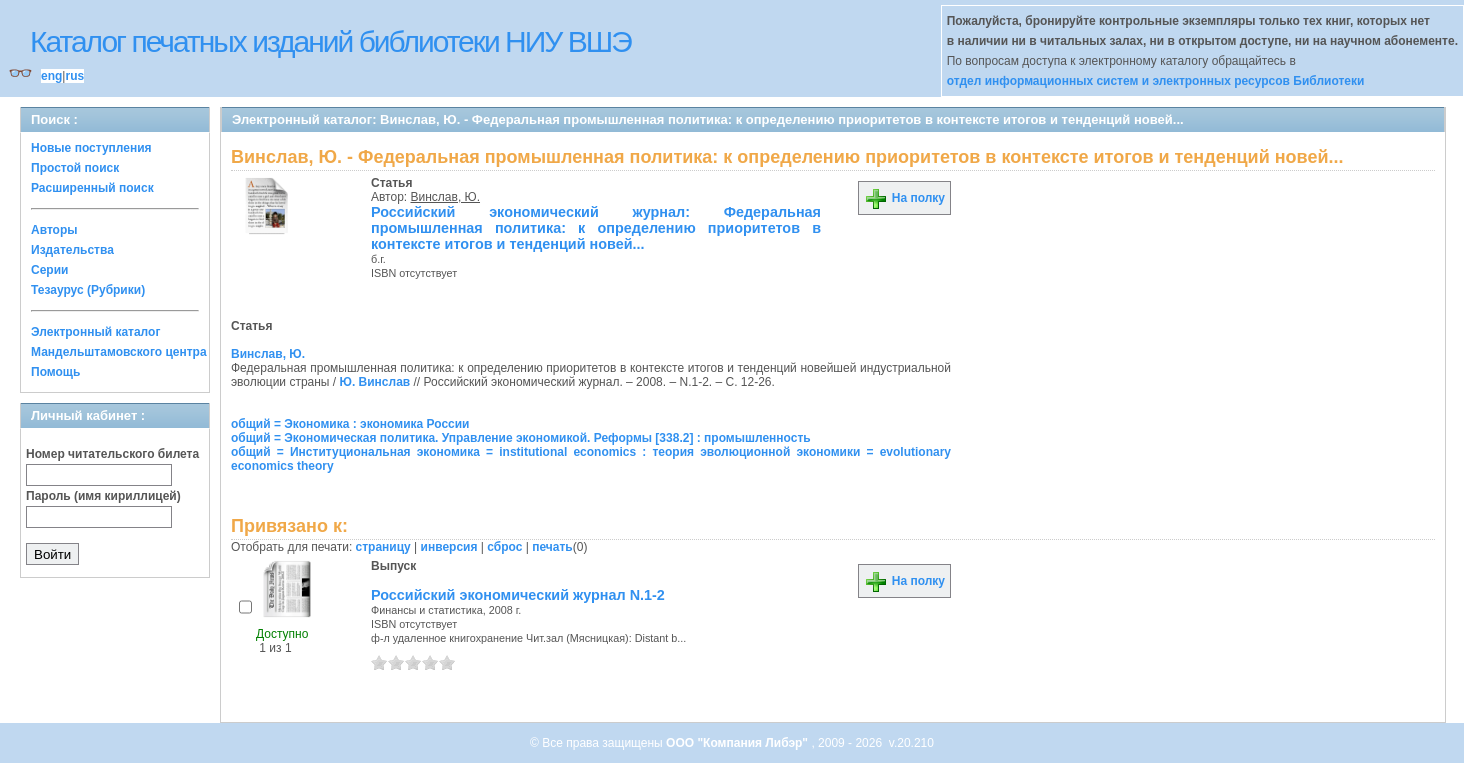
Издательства (72, 250)
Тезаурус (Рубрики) (88, 290)
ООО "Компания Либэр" (738, 743)
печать (552, 547)
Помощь (55, 372)
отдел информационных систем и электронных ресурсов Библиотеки (1156, 81)
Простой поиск (75, 168)
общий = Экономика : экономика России (350, 424)
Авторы (54, 230)
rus (74, 76)
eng (51, 76)
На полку (904, 198)
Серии (49, 270)
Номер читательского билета (112, 454)
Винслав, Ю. (446, 197)
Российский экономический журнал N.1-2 (518, 595)
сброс (504, 547)
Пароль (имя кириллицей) (103, 496)
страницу (383, 547)
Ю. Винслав (375, 382)
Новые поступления (91, 148)
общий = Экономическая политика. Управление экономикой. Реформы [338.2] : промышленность (521, 438)
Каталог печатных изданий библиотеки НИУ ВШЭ (330, 41)
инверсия (449, 547)
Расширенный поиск (92, 188)
